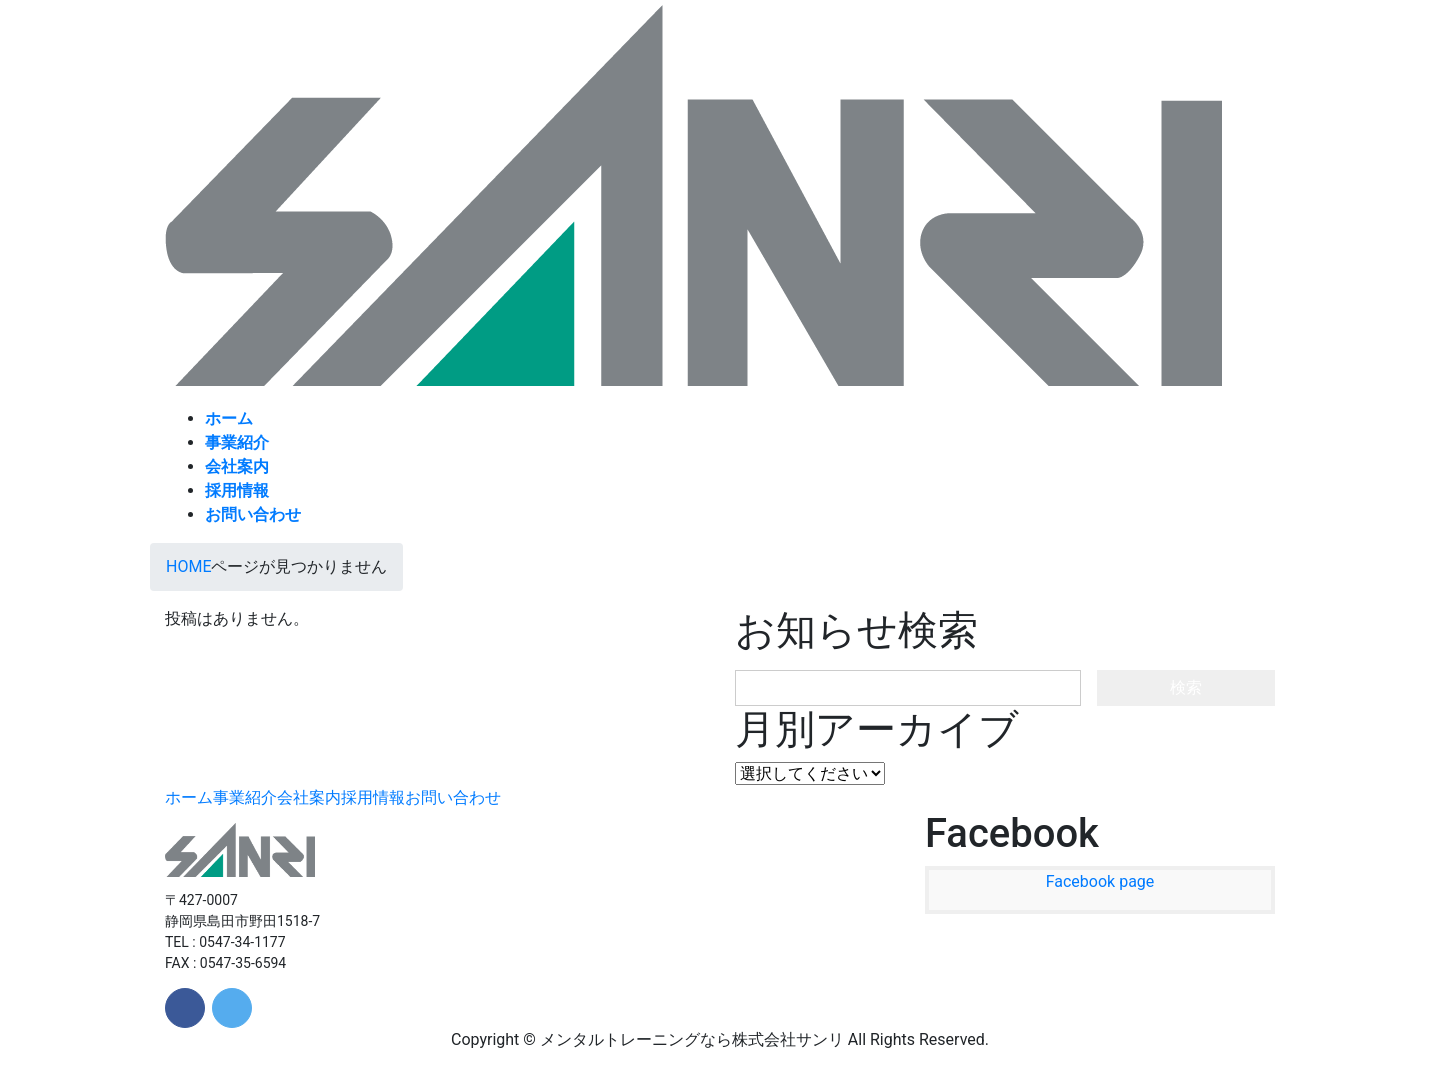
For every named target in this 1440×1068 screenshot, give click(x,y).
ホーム (189, 797)
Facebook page (1100, 881)
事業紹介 (245, 797)
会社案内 (309, 797)
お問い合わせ (453, 797)
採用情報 (373, 797)
